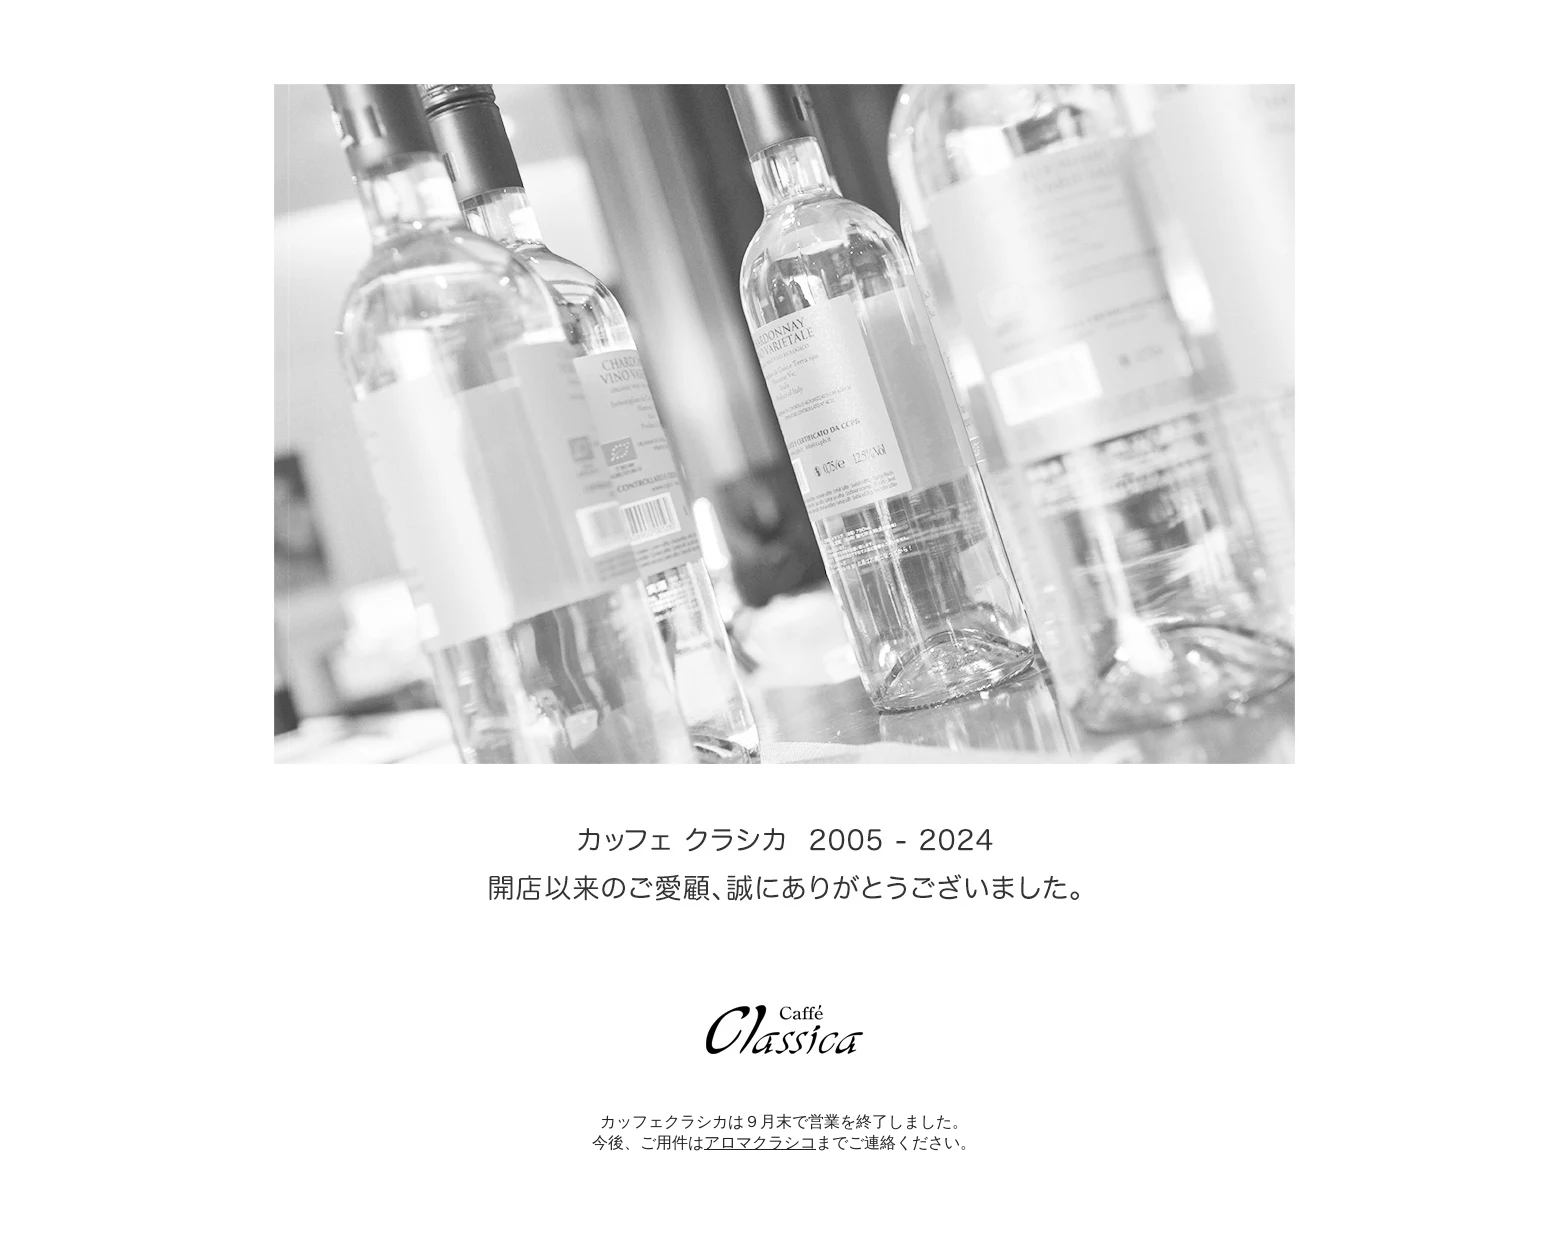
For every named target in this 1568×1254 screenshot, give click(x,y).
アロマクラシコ (760, 1142)
